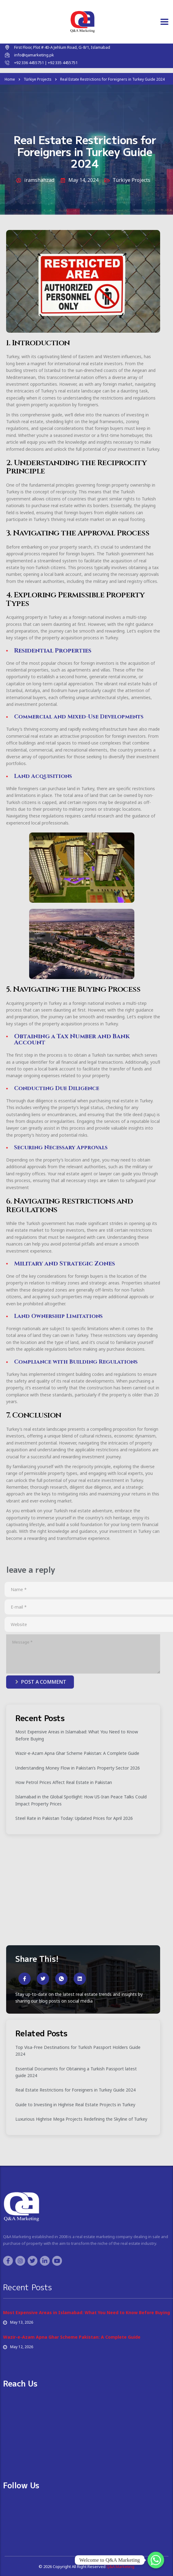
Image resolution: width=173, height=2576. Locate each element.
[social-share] (24, 1979)
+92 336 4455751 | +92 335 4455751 (46, 62)
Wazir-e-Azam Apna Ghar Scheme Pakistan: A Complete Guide (71, 2337)
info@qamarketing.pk (34, 55)
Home (10, 79)
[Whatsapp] (156, 2560)
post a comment (40, 1681)
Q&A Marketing (120, 2566)
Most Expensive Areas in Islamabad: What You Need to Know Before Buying (86, 2312)
